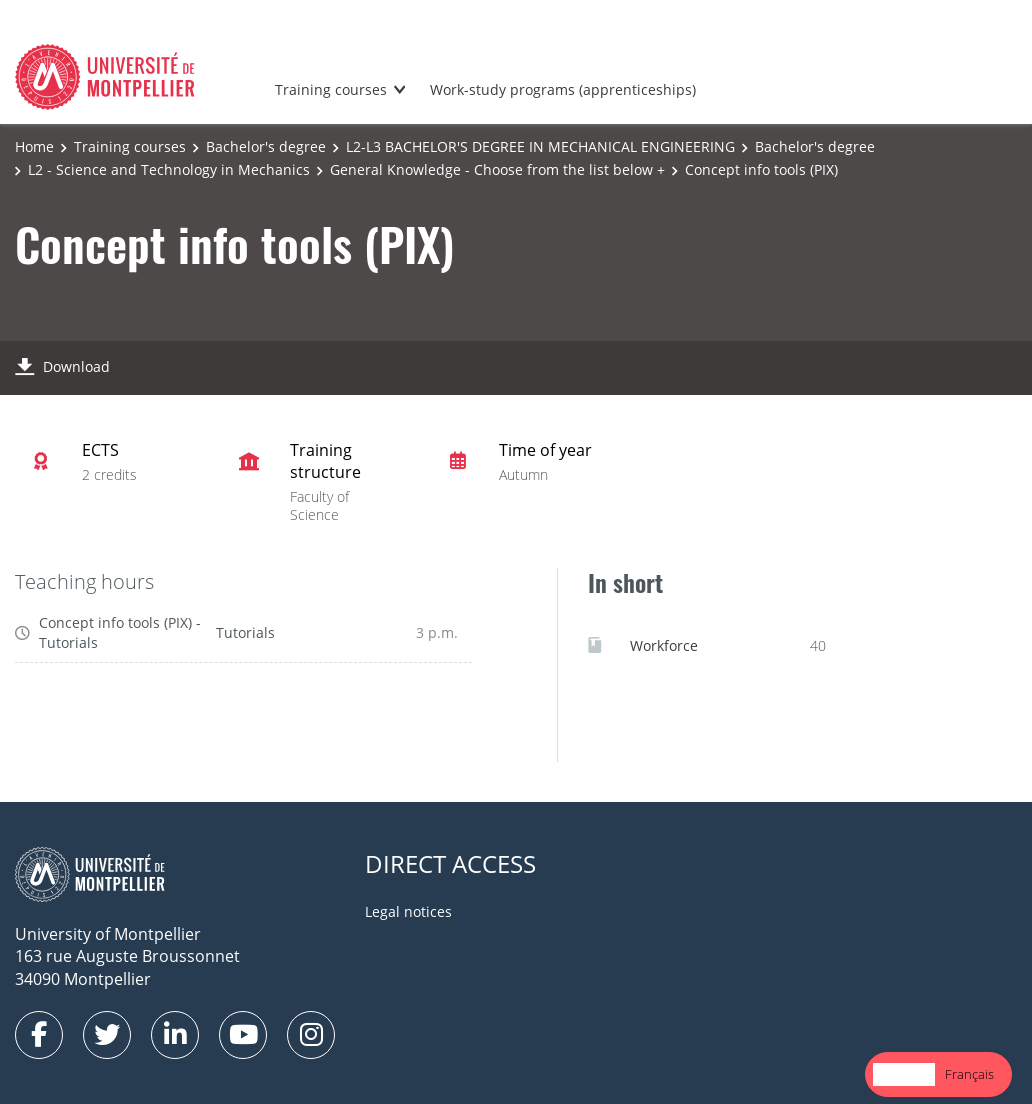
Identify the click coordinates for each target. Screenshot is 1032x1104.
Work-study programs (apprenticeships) (563, 89)
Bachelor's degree (266, 146)
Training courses (331, 89)
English (904, 1074)
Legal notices (408, 911)
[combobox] (904, 1074)
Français (969, 1074)
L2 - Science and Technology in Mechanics (169, 169)
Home (34, 146)
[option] (969, 1074)
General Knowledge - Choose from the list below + (497, 169)
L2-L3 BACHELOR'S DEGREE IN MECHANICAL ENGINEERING (540, 146)
